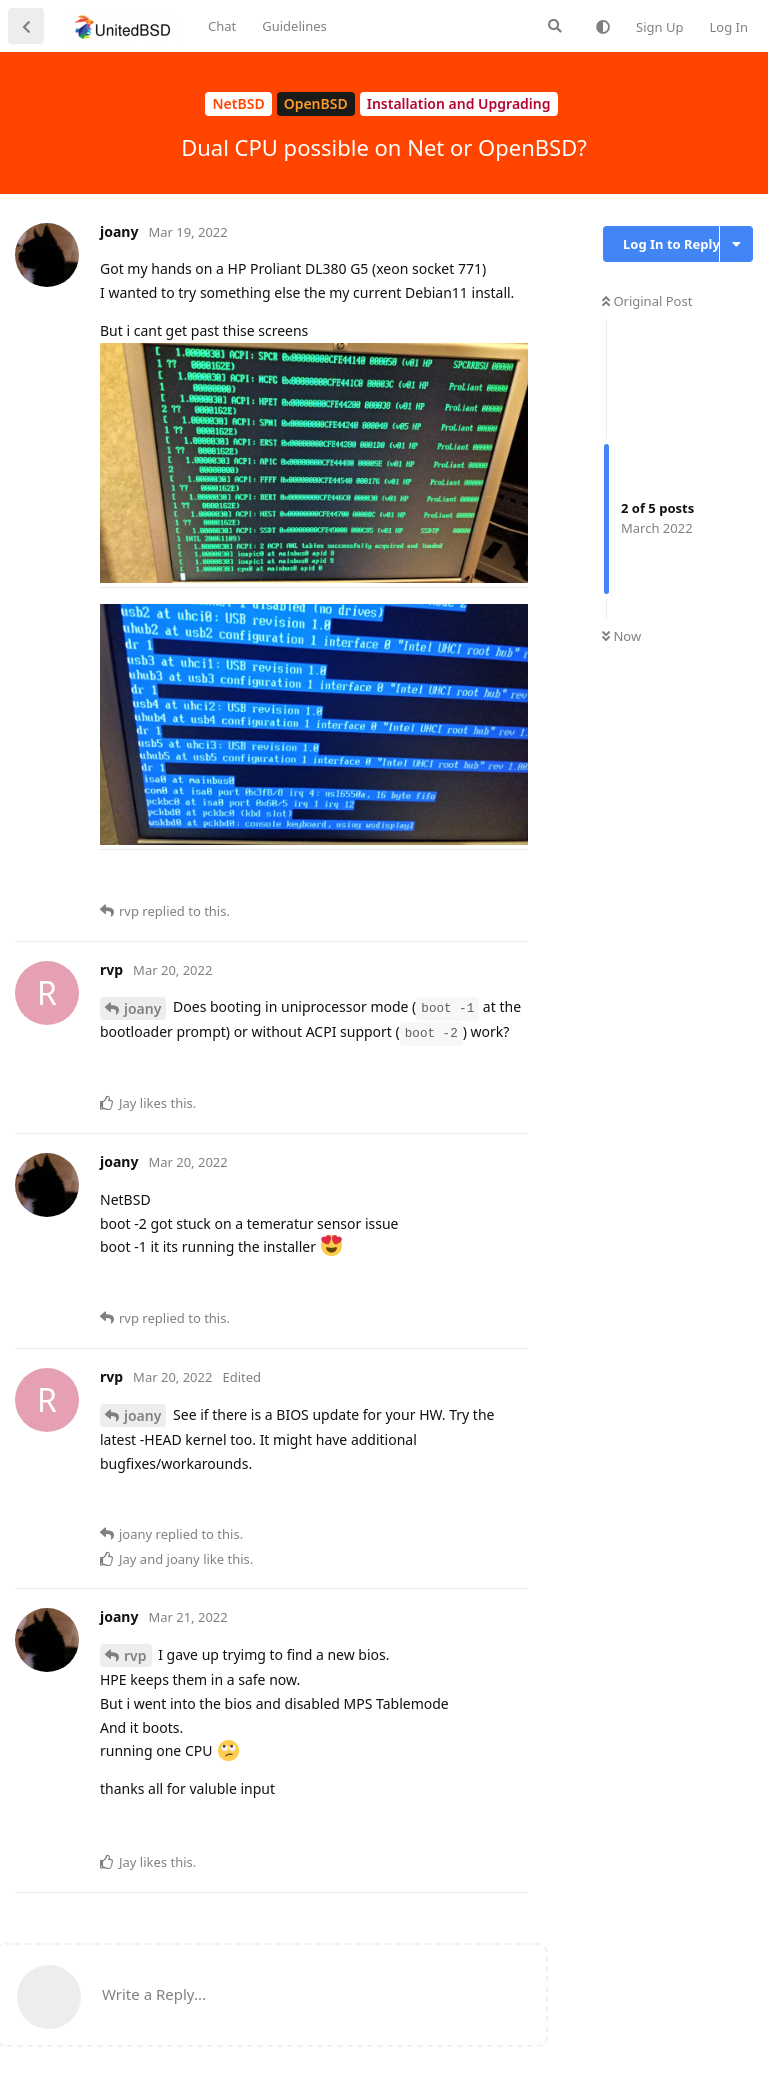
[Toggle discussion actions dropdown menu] (736, 244)
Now (621, 636)
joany (142, 1008)
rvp (135, 1655)
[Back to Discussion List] (26, 26)
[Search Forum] (555, 26)
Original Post (647, 301)
